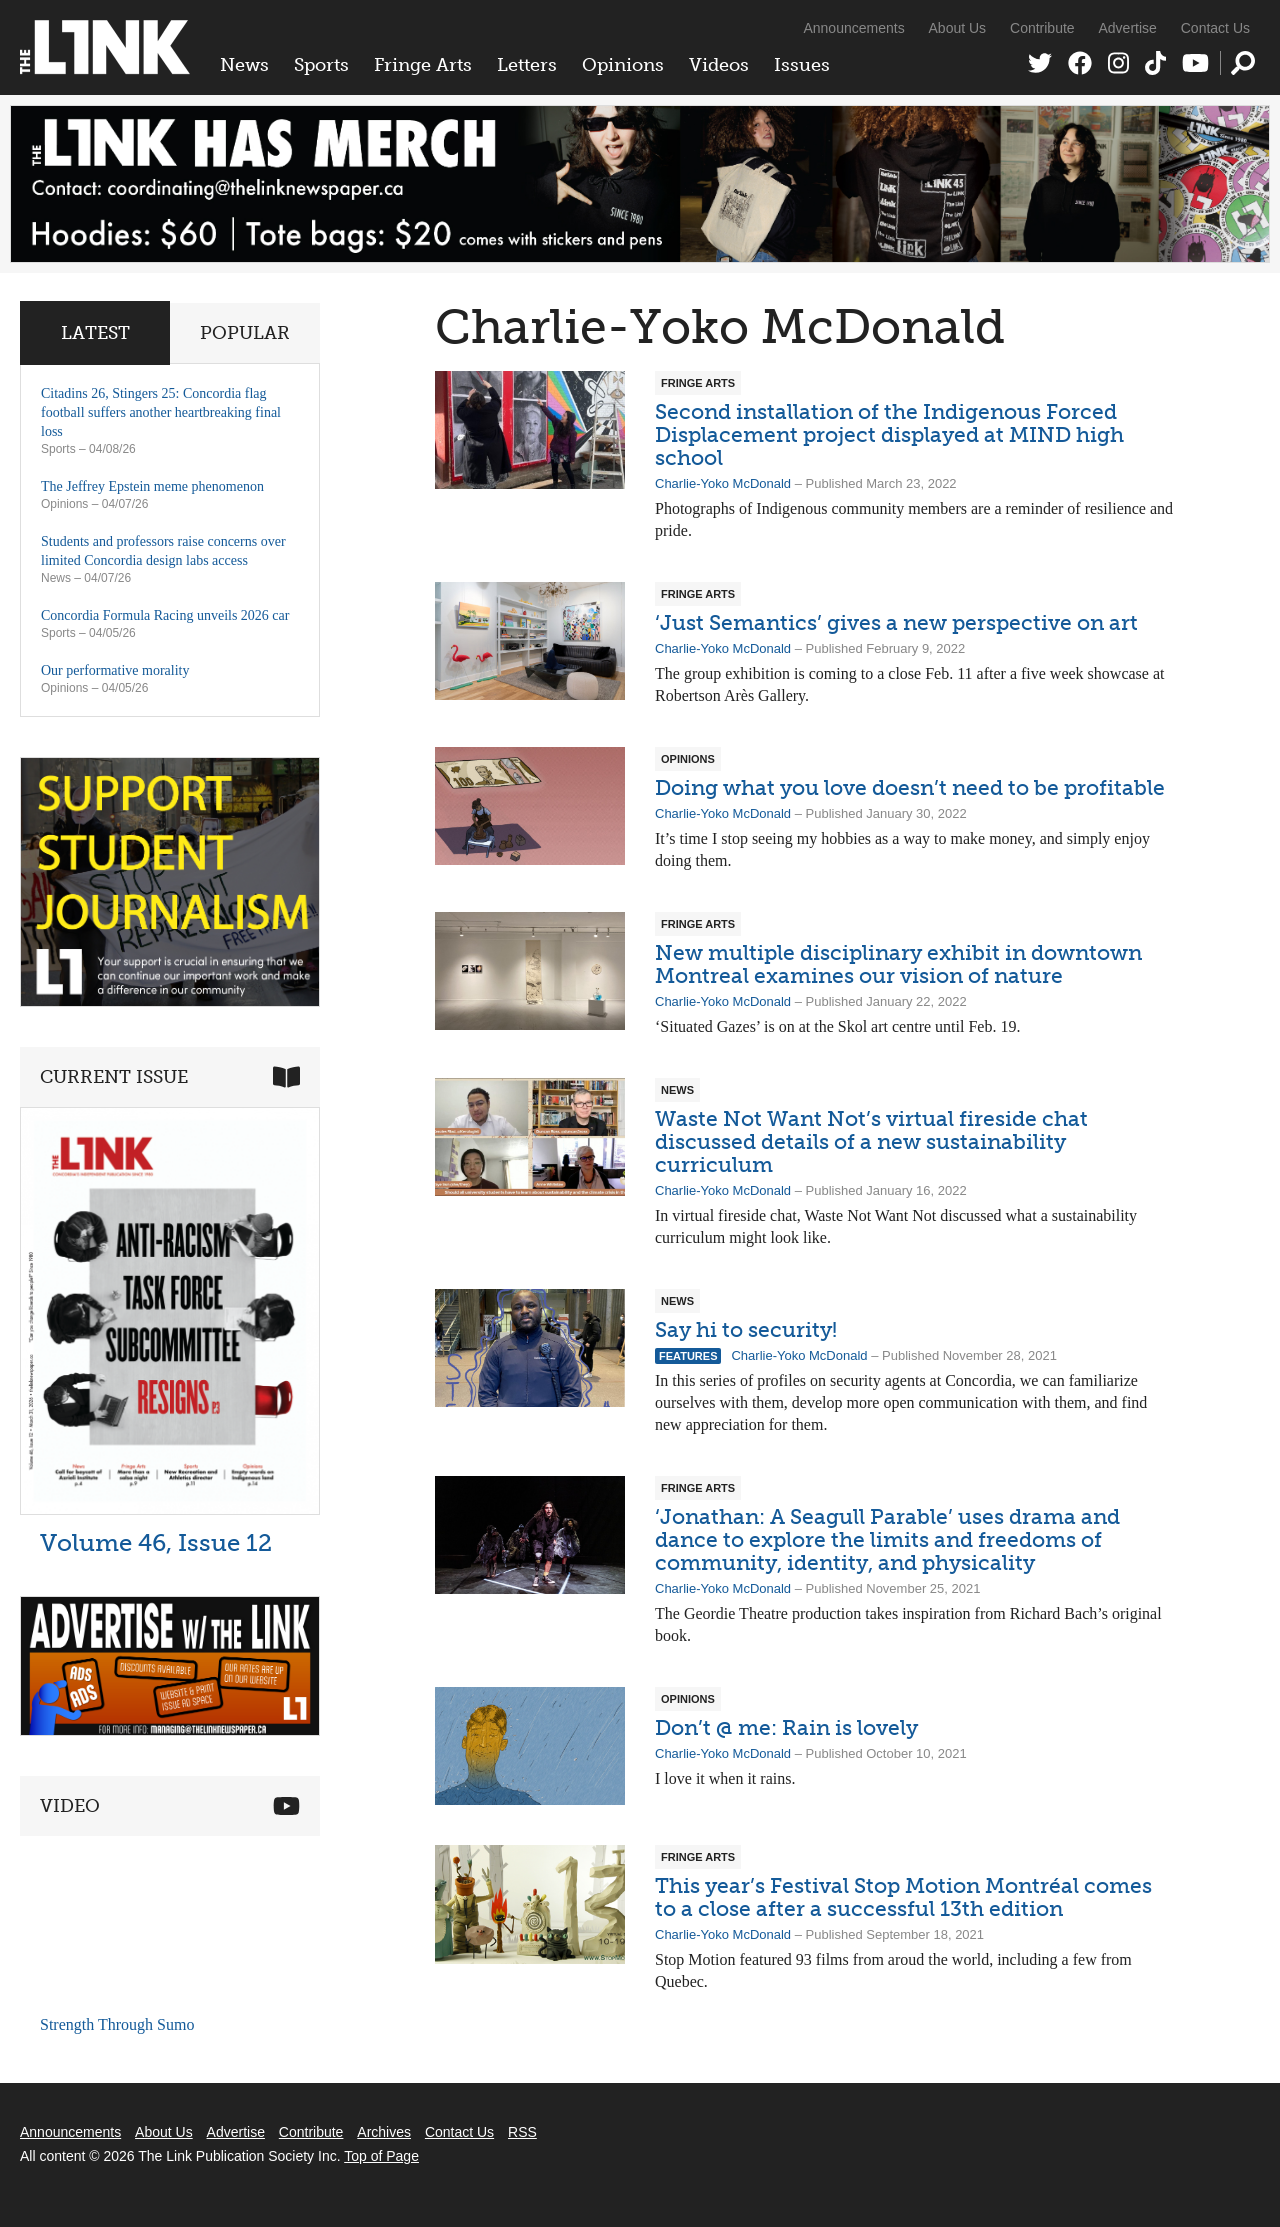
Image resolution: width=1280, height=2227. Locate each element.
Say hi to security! (746, 1329)
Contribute (1042, 28)
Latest (95, 333)
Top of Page (381, 2156)
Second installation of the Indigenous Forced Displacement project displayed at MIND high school (889, 434)
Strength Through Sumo (117, 2024)
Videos (719, 65)
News (244, 65)
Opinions (623, 65)
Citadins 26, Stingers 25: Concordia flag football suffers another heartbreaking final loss (161, 412)
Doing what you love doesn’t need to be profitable (910, 787)
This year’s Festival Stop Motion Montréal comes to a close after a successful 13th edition (903, 1897)
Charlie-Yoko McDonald (723, 483)
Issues (802, 65)
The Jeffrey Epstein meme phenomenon (152, 486)
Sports (321, 65)
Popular (245, 333)
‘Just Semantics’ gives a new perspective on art (896, 622)
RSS (522, 2132)
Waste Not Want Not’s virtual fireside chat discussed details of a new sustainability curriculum (871, 1141)
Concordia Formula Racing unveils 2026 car (165, 615)
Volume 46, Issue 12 (156, 1542)
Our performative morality (115, 670)
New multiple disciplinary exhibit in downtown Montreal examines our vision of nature (898, 964)
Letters (527, 65)
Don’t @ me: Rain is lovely (786, 1727)
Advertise (1128, 28)
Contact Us (1215, 28)
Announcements (853, 28)
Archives (384, 2132)
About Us (958, 28)
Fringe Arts (423, 65)
